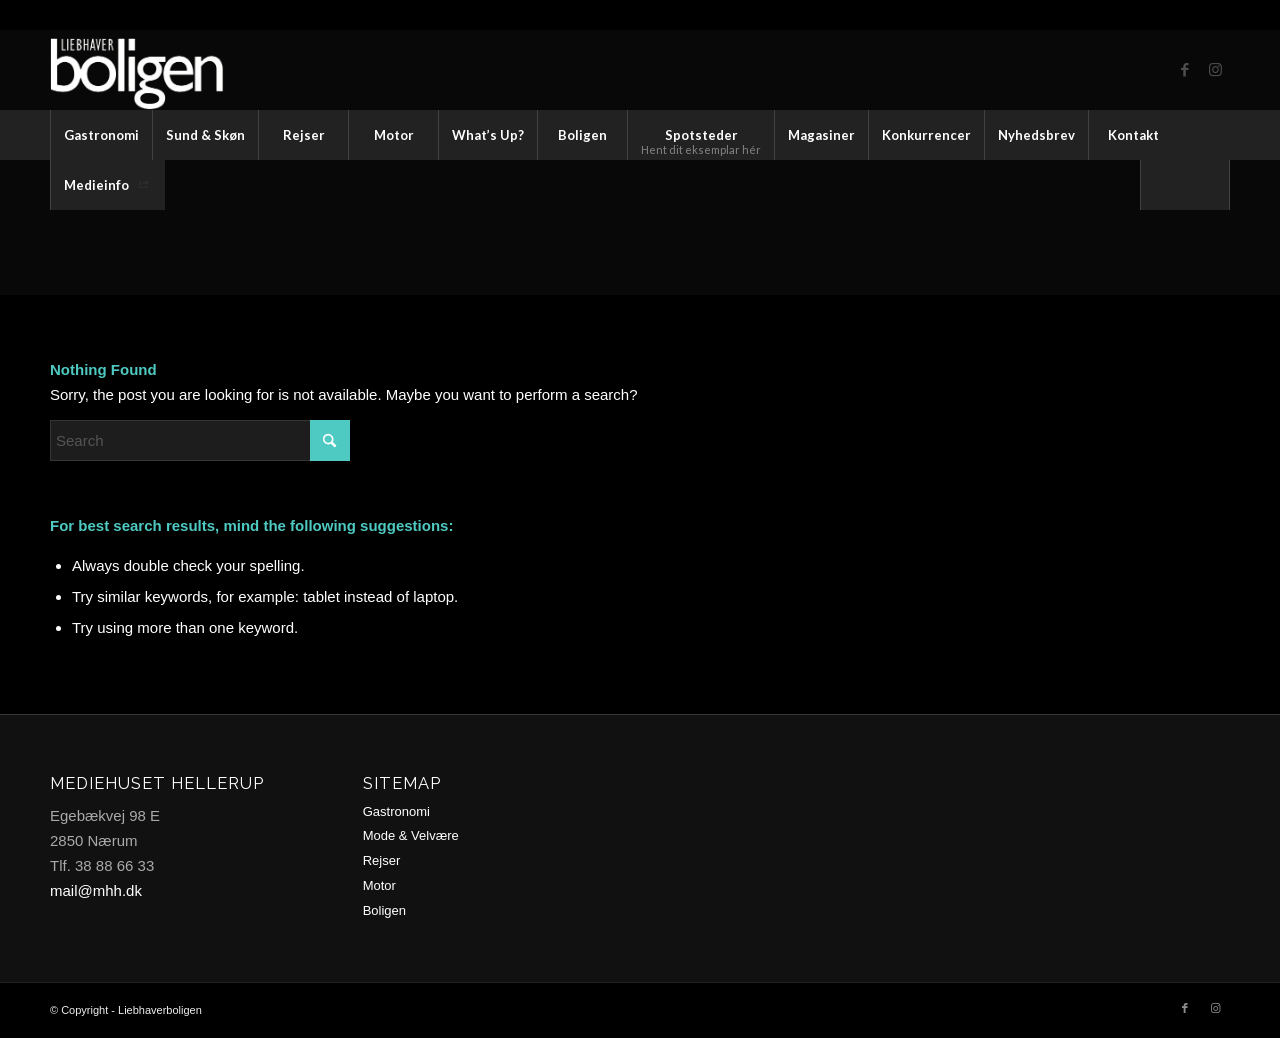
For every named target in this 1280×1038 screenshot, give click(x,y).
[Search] (1185, 185)
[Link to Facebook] (1185, 70)
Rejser (382, 860)
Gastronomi (396, 811)
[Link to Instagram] (1215, 70)
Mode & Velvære (411, 835)
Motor (379, 885)
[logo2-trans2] (157, 70)
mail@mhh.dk (96, 890)
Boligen (384, 910)
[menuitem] (101, 135)
